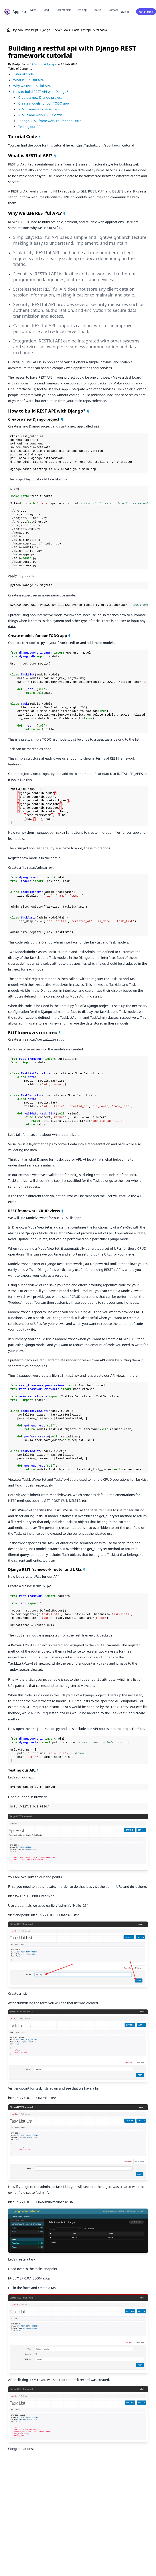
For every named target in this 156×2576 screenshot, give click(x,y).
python (18, 30)
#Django (50, 64)
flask (75, 30)
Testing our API (30, 126)
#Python (38, 64)
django (45, 30)
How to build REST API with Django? (40, 91)
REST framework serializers (39, 109)
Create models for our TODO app (43, 103)
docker (57, 30)
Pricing (82, 9)
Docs (33, 9)
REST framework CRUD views (40, 115)
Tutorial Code (23, 74)
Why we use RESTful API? (32, 86)
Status (97, 9)
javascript (31, 30)
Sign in (125, 11)
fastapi (86, 30)
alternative (100, 30)
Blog (46, 9)
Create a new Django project (40, 97)
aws (67, 30)
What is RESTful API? (28, 80)
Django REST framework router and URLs (49, 121)
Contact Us (113, 11)
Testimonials (63, 9)
